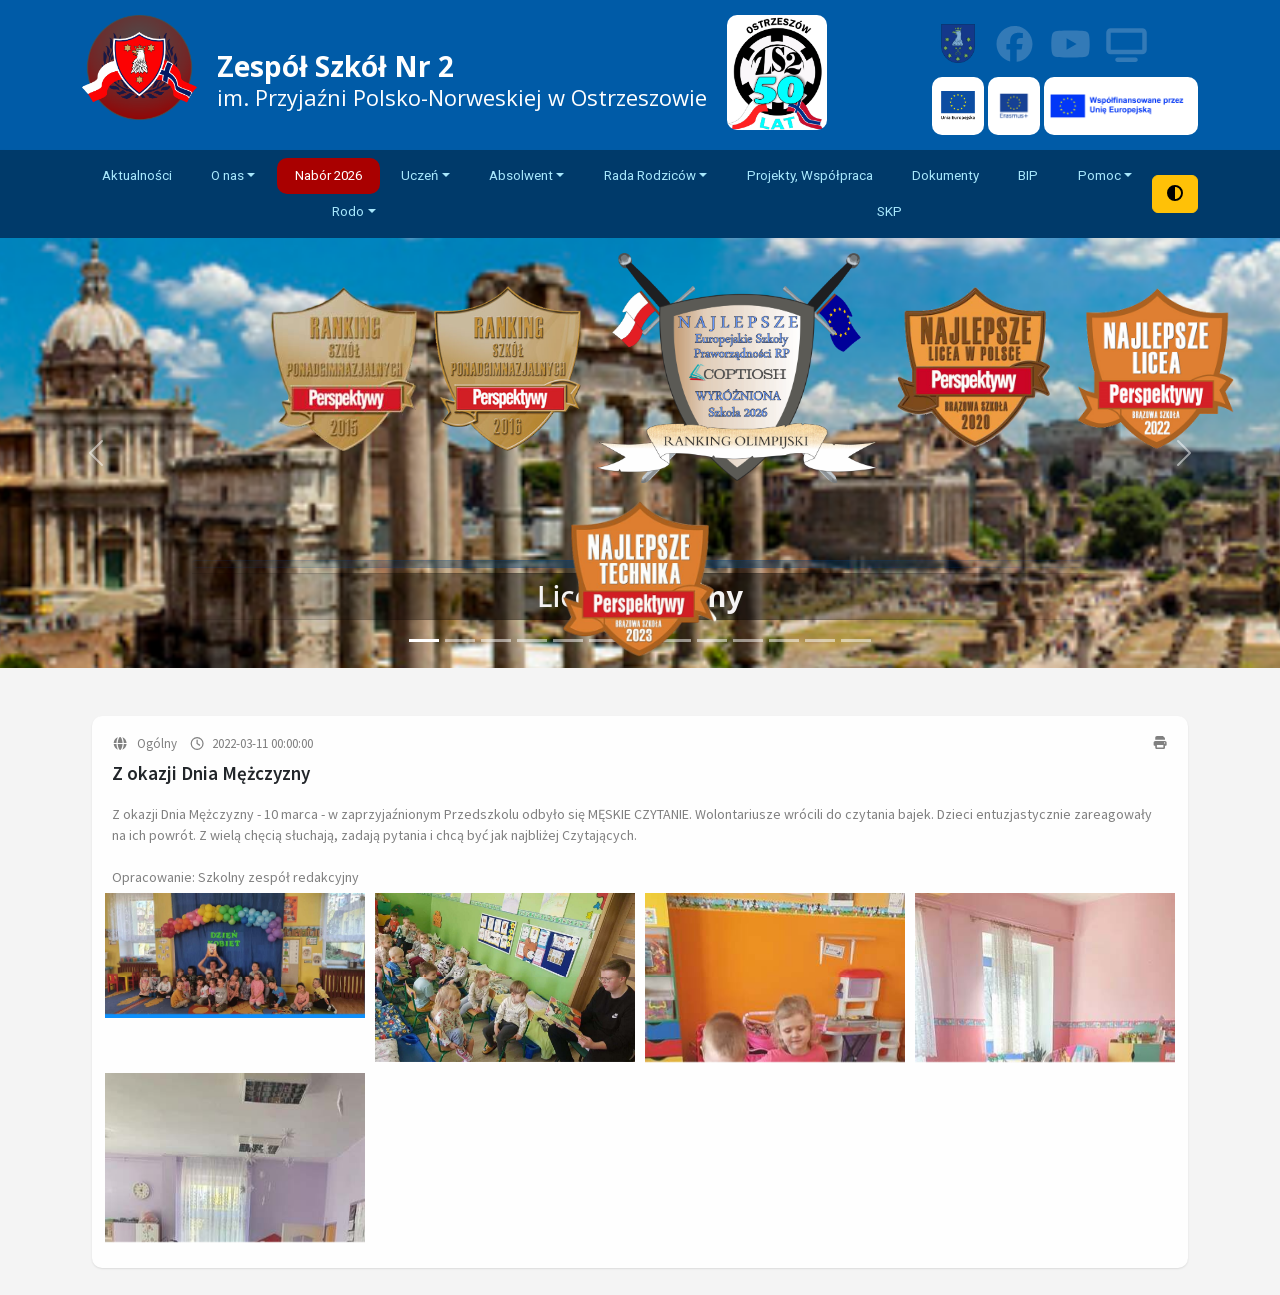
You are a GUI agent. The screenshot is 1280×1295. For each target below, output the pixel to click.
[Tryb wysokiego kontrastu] (1175, 194)
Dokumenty (945, 175)
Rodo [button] (348, 211)
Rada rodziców (706, 1136)
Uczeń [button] (419, 175)
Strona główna (516, 1048)
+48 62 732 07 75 (1010, 1092)
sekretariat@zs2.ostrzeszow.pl (1073, 1142)
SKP (889, 211)
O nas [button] (227, 175)
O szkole (493, 1080)
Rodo (1164, 1231)
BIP (1028, 175)
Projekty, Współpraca (810, 175)
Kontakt (491, 1144)
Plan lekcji (689, 1048)
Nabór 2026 (328, 175)
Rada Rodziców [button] (650, 175)
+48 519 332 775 (1040, 1117)
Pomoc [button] (1099, 175)
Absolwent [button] (521, 175)
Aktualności (137, 175)
